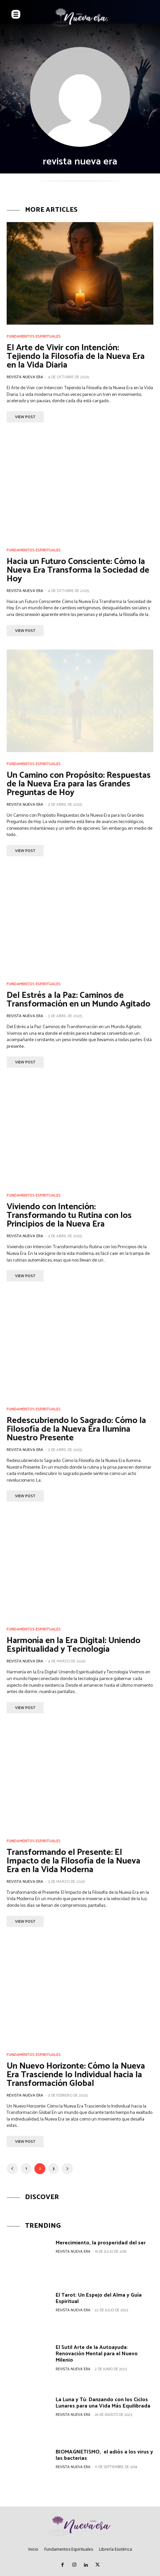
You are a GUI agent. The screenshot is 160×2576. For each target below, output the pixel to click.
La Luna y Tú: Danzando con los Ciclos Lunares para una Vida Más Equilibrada (103, 2403)
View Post (25, 417)
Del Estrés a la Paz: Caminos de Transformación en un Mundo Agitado (78, 999)
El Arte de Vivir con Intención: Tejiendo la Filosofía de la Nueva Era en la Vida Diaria (76, 356)
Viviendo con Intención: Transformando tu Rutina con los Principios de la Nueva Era (69, 1215)
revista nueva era (25, 377)
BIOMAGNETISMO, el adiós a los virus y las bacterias (104, 2455)
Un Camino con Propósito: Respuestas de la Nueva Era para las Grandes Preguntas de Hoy (79, 784)
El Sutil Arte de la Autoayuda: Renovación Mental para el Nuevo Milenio (97, 2354)
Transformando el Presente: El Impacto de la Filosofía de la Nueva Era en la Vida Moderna (73, 1861)
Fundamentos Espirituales (34, 337)
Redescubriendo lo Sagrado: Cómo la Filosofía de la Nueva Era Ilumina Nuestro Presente (76, 1429)
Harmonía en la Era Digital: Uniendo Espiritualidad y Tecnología (73, 1644)
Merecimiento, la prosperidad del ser (101, 2242)
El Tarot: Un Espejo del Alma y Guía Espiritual (99, 2298)
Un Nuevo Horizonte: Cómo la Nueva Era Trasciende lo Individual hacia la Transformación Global (76, 2075)
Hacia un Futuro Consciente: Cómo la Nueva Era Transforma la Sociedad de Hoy (78, 570)
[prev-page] (12, 2168)
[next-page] (67, 2168)
